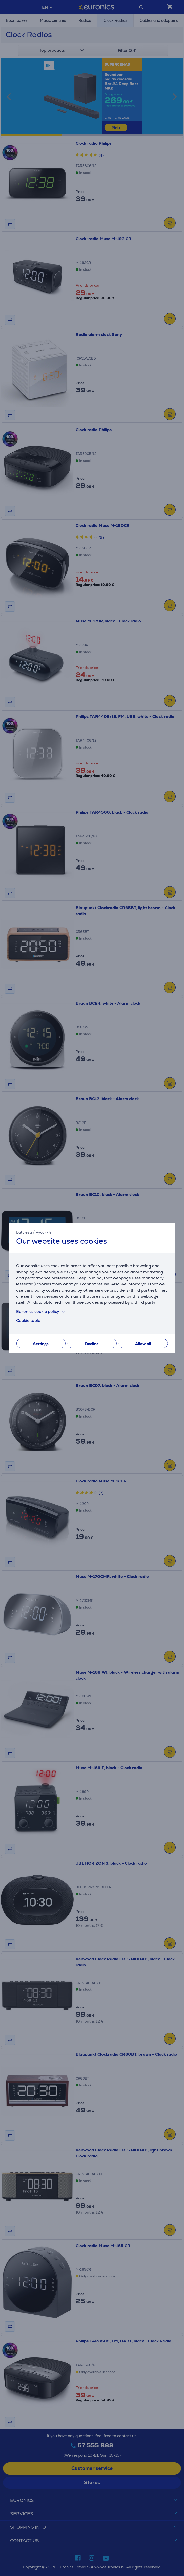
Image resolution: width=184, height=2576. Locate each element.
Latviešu (24, 1232)
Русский (43, 1232)
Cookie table (28, 1320)
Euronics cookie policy (41, 1311)
